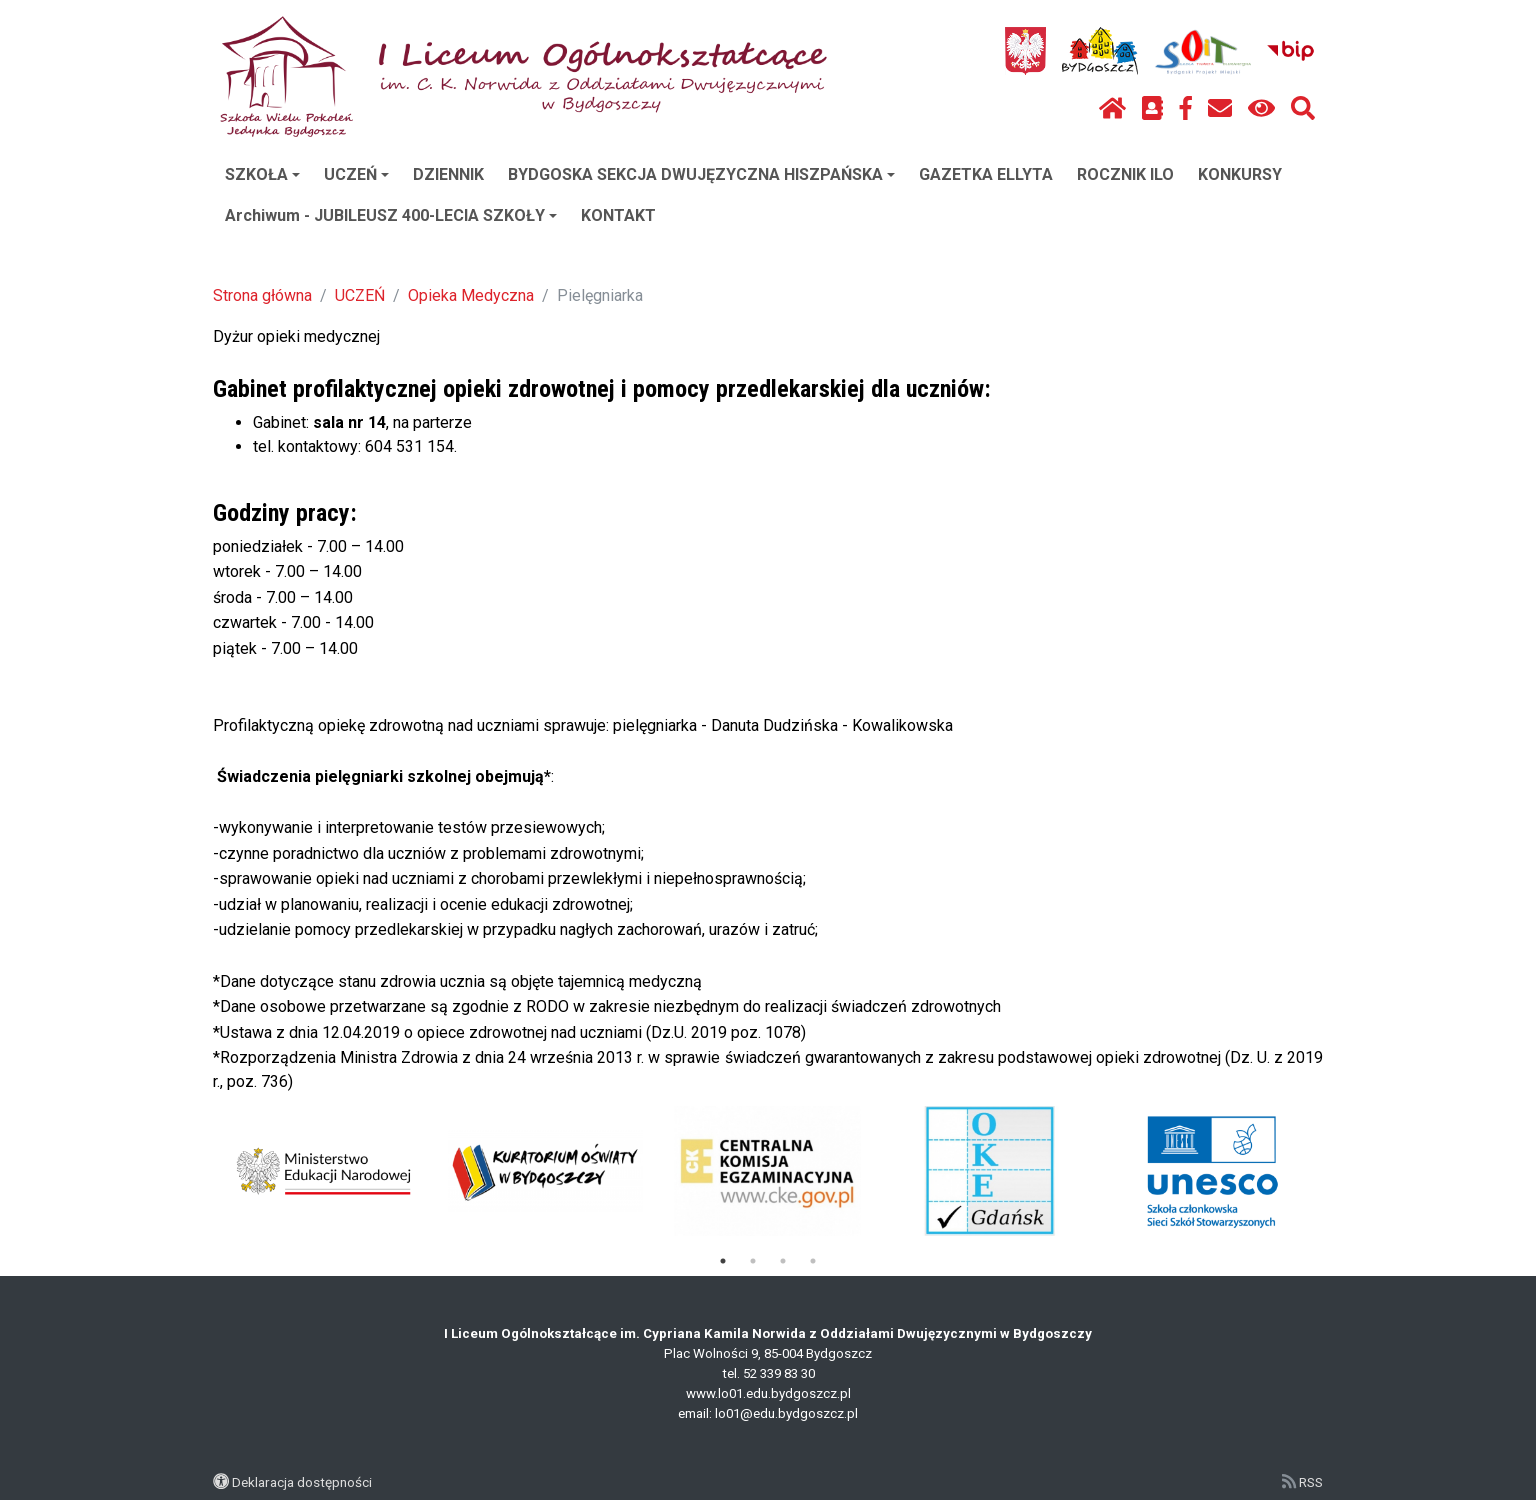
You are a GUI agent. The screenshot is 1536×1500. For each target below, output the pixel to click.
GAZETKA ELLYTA (986, 174)
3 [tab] (783, 1261)
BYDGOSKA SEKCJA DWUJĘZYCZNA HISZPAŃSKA (701, 174)
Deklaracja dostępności (302, 1482)
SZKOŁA (262, 174)
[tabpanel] (324, 1171)
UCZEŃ (356, 174)
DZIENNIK (448, 174)
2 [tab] (753, 1261)
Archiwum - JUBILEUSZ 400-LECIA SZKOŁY (391, 215)
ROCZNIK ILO (1125, 174)
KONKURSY (1240, 174)
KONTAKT (618, 215)
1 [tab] (723, 1261)
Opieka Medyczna (471, 295)
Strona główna (262, 295)
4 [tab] (813, 1261)
